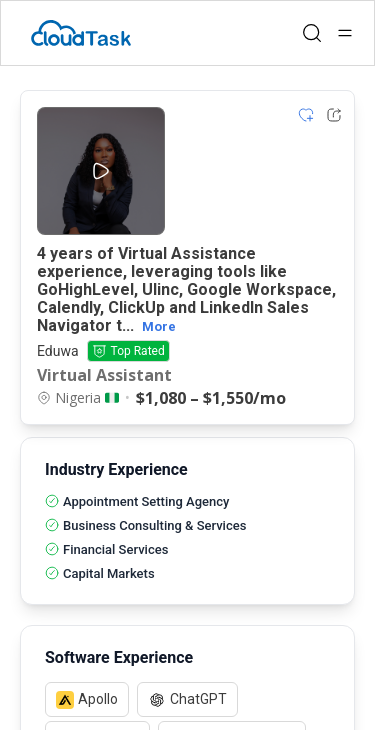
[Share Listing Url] (334, 115)
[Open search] (312, 33)
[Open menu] (345, 33)
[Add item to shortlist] (306, 115)
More (159, 326)
